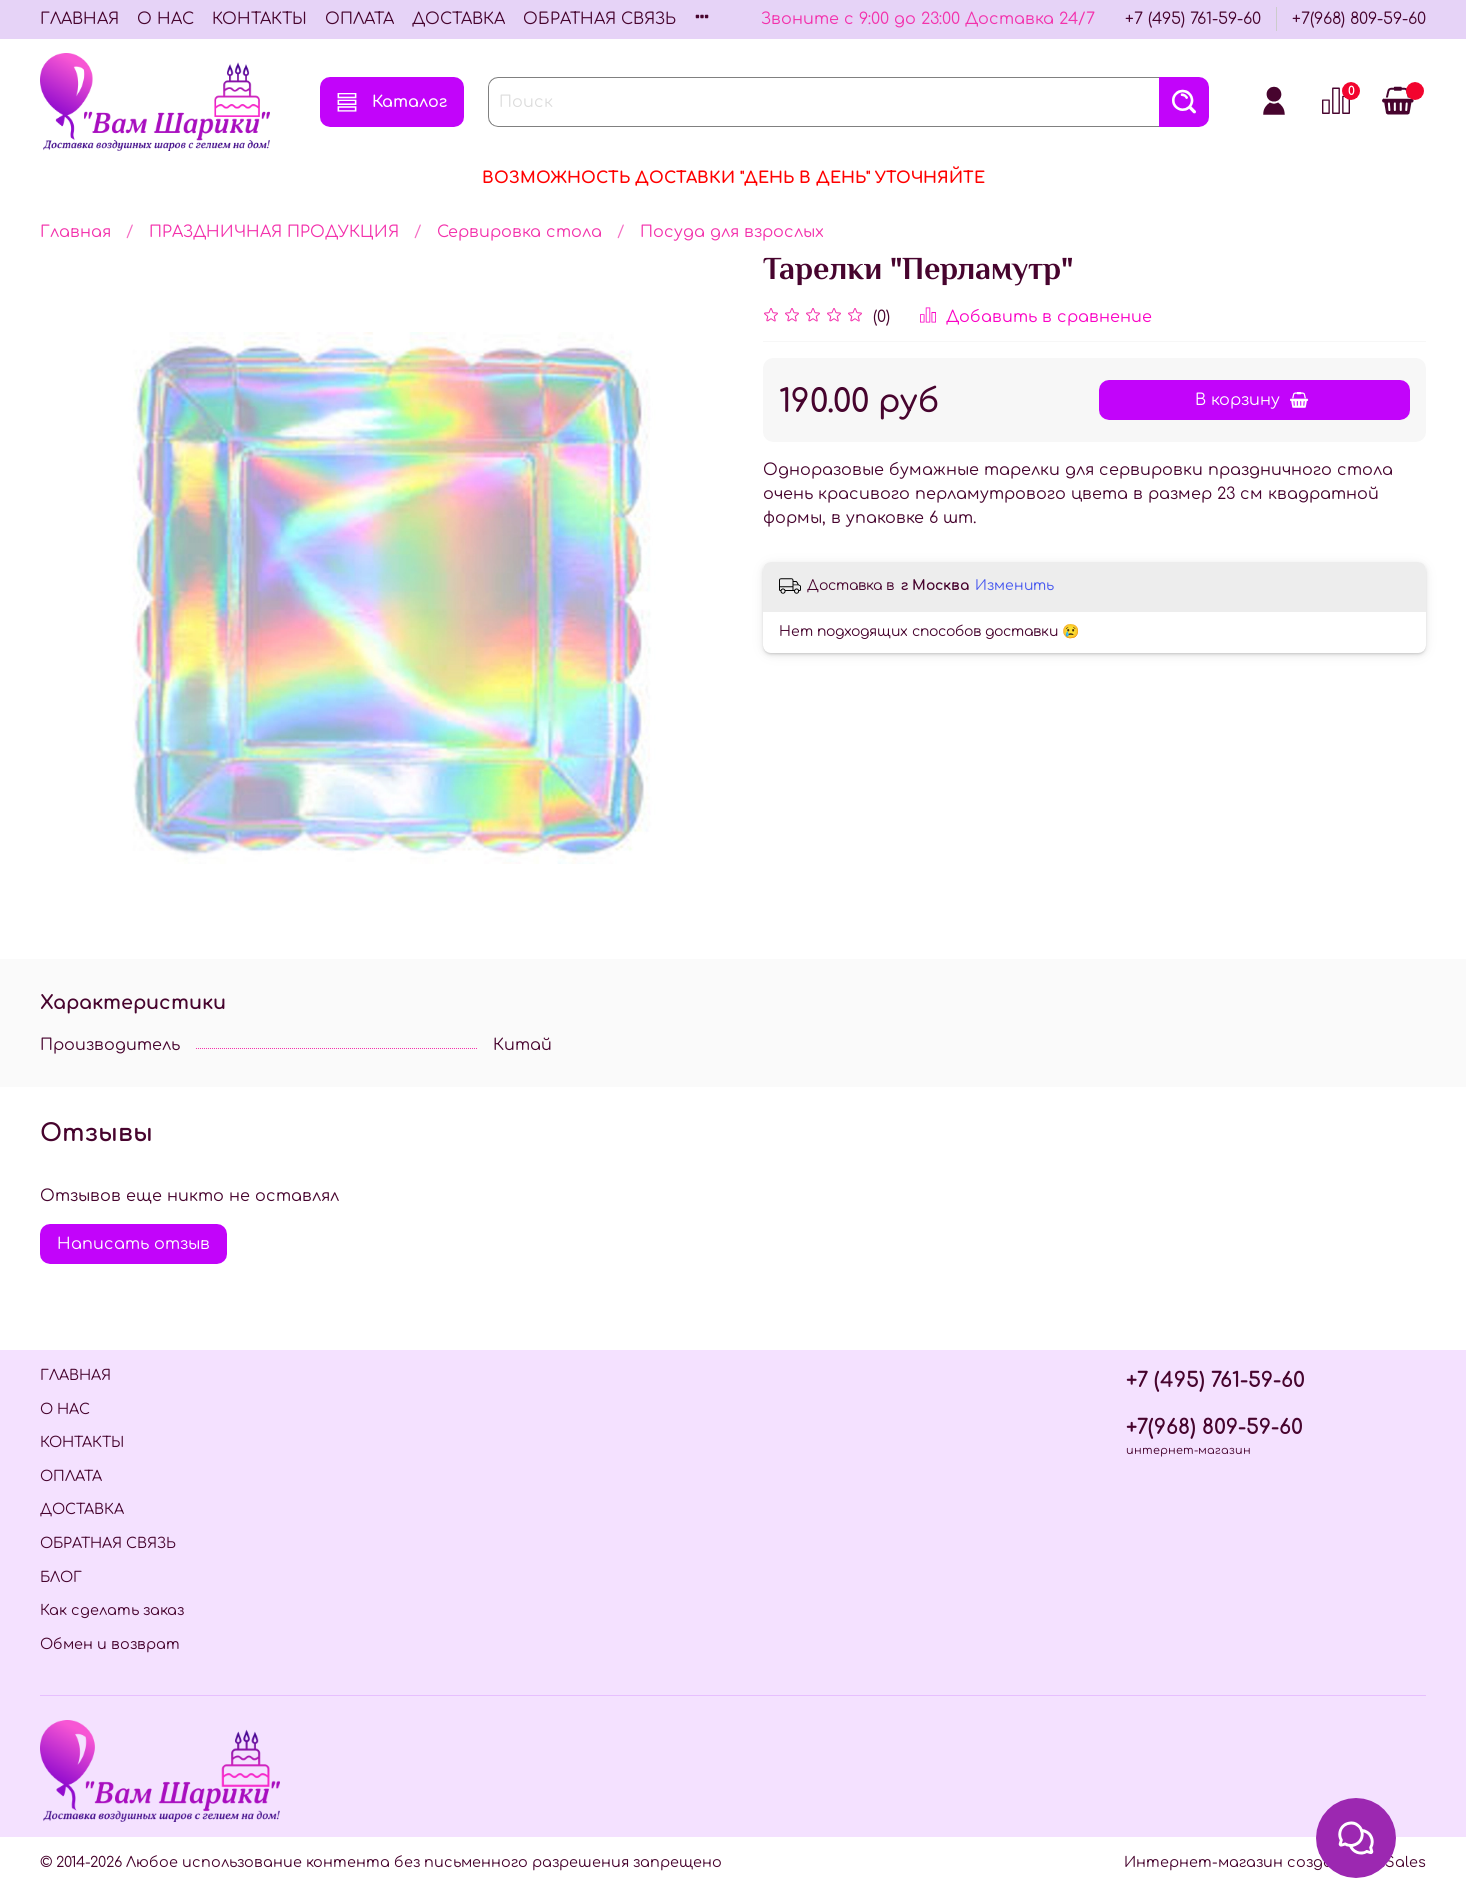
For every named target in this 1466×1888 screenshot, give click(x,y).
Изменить (1014, 585)
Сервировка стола (519, 232)
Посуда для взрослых (732, 232)
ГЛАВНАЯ (79, 19)
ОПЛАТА (359, 19)
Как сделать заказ (112, 1610)
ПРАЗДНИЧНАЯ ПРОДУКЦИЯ (274, 232)
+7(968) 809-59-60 (1359, 19)
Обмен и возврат (110, 1644)
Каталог (392, 102)
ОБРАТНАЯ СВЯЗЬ (599, 19)
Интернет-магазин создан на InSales (1275, 1862)
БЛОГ (61, 1577)
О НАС (165, 19)
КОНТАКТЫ (259, 19)
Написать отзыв (133, 1244)
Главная (75, 232)
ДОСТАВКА (458, 19)
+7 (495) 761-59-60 (1193, 19)
